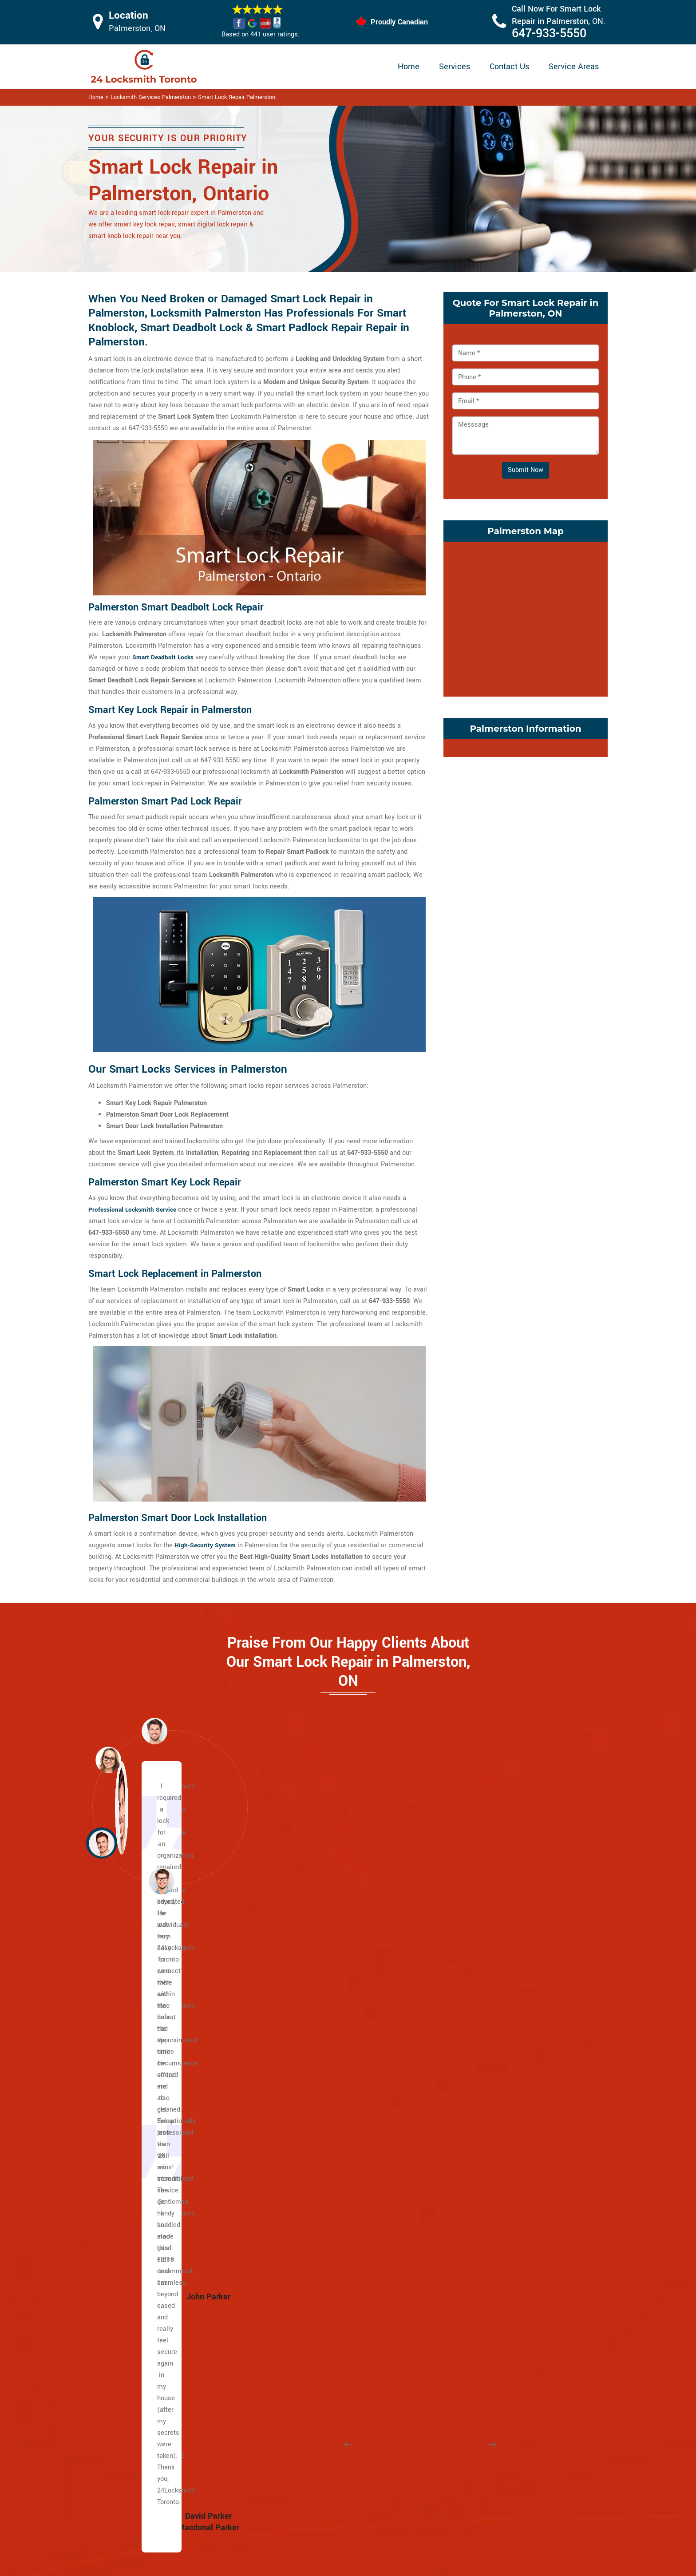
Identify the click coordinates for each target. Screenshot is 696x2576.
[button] (161, 1880)
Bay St (126, 2082)
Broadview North (492, 2209)
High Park (306, 2359)
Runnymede (485, 2151)
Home (408, 66)
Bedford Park (135, 2371)
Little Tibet (483, 2059)
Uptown (303, 2175)
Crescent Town (489, 2221)
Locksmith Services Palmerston (151, 97)
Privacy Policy (406, 2460)
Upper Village (311, 2059)
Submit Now (525, 470)
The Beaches (135, 2221)
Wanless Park (312, 2186)
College (127, 2117)
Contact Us (509, 66)
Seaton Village (489, 2163)
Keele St (129, 2209)
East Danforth (487, 2232)
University (131, 2094)
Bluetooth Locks (409, 2477)
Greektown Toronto (144, 2278)
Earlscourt (307, 2336)
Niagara (479, 2082)
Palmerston (485, 2105)
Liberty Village (489, 2024)
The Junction (311, 2371)
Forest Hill (307, 2048)
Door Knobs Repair (302, 2528)
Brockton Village (316, 2267)
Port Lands (132, 2325)
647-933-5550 (549, 33)
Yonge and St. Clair (320, 2036)
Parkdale (480, 2117)
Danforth (129, 2244)
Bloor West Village (319, 2244)
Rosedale (306, 2128)
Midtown (304, 2094)
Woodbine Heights (494, 2255)
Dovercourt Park (315, 2313)
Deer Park (306, 2024)
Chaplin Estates (315, 2001)
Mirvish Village (489, 2071)
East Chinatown (139, 2232)
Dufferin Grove (313, 2325)
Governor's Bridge (493, 2290)
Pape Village (486, 2244)
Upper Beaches (139, 2359)
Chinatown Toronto (495, 2359)
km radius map (525, 617)
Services (454, 66)
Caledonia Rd (136, 1990)
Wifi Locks (401, 2495)
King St (127, 2151)
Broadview (132, 2175)
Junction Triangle (493, 2001)
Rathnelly (306, 2151)
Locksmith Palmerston (344, 2565)
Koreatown (483, 2013)
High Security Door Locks (311, 2459)
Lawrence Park (313, 2071)
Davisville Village (317, 2013)
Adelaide (129, 2163)
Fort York (305, 2348)
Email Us (515, 2459)
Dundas (127, 2128)
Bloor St (128, 2071)
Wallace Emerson (493, 2198)
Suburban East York (496, 2267)
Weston (128, 2198)
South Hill (306, 2140)
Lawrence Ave (137, 2059)
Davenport (306, 2302)
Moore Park (308, 2105)
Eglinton (128, 2036)
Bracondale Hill (314, 2255)
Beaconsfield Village (322, 2232)
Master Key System (303, 2476)
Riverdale (130, 2348)
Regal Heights (488, 2128)
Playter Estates (139, 2313)
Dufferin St (132, 2048)
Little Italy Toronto (494, 2036)
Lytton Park (308, 2082)
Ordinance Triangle (495, 2094)
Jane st (127, 2186)
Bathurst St (133, 2013)
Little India (132, 2267)
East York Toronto (493, 2348)
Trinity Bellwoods (493, 2186)
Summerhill (309, 2163)
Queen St (130, 2140)
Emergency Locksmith (418, 2529)
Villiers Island (137, 2336)
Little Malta (485, 1990)
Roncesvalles (487, 2140)
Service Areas (574, 66)
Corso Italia (308, 2290)
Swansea (481, 2175)
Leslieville (131, 2290)
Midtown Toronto (316, 2221)
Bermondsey (486, 2278)
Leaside (479, 2302)
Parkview (481, 2325)
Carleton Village (315, 2278)
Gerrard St (131, 2255)
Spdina (127, 2105)
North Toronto (312, 2117)
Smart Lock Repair (302, 2511)
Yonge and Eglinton (320, 2209)
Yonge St (130, 2001)
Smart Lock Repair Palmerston (236, 97)
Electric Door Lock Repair (311, 2493)
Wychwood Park (315, 2198)
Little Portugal (488, 2048)
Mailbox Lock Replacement (425, 2512)
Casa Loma (308, 1990)
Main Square (135, 2302)
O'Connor (481, 2313)
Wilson (127, 2024)
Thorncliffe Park (491, 2336)
